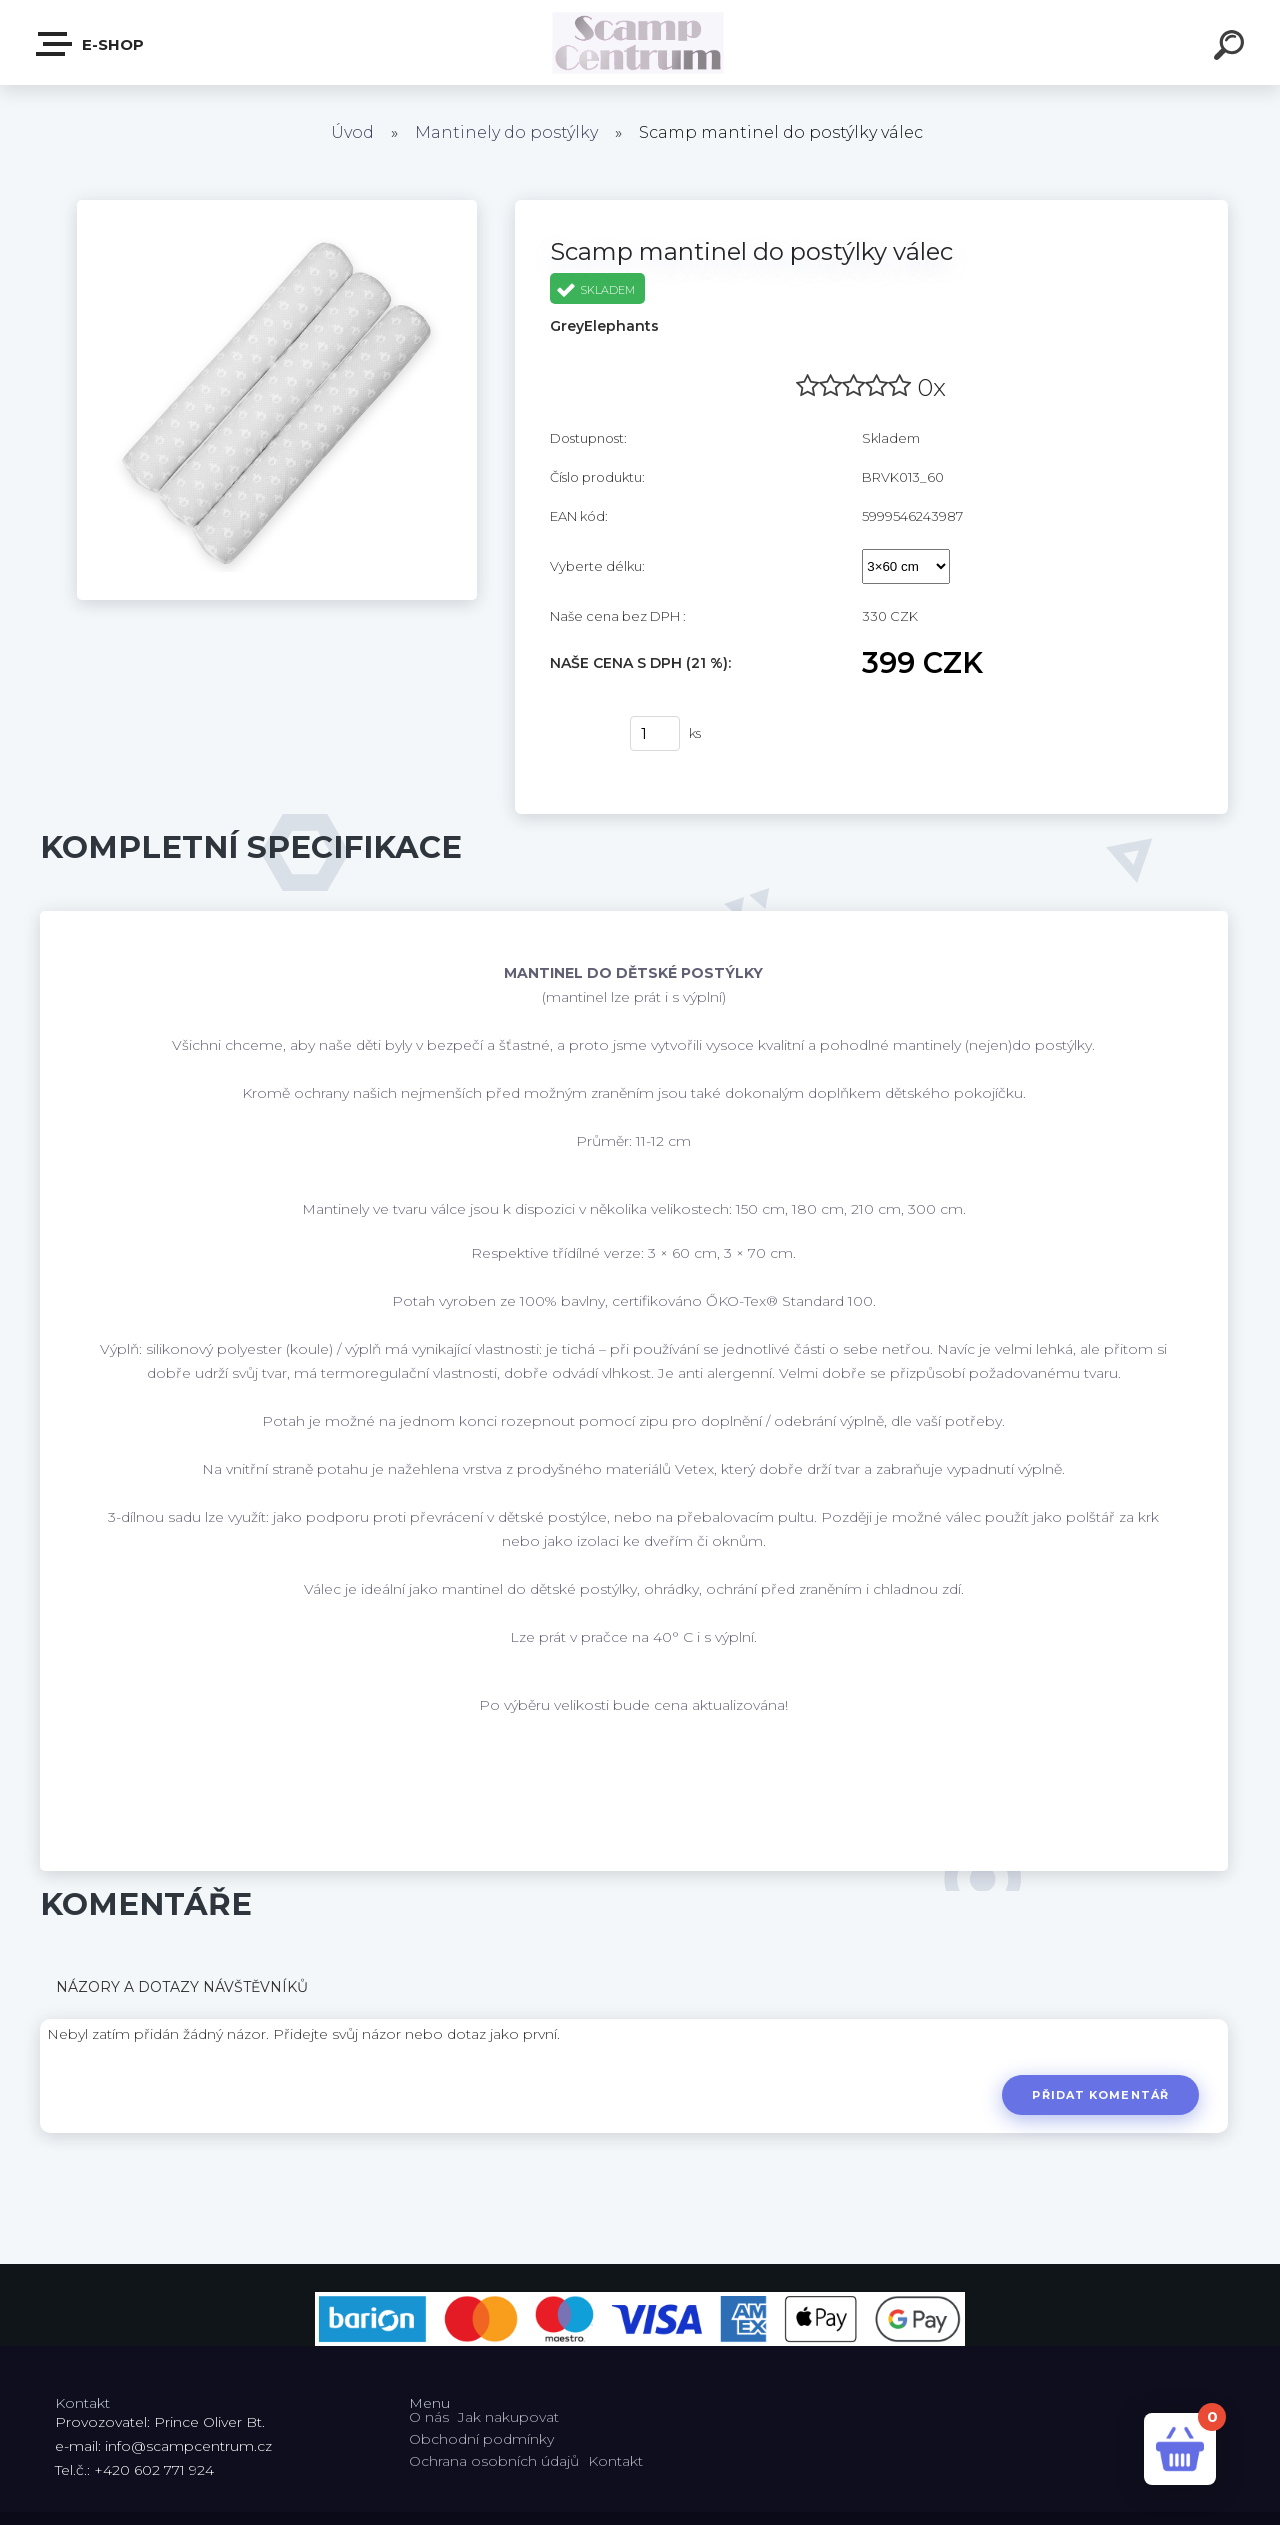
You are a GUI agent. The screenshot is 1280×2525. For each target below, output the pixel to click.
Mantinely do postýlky (506, 132)
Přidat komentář (1100, 2095)
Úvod (352, 132)
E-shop (91, 44)
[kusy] (655, 733)
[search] (1232, 48)
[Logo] (640, 42)
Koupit (577, 734)
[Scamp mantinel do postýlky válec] (277, 207)
